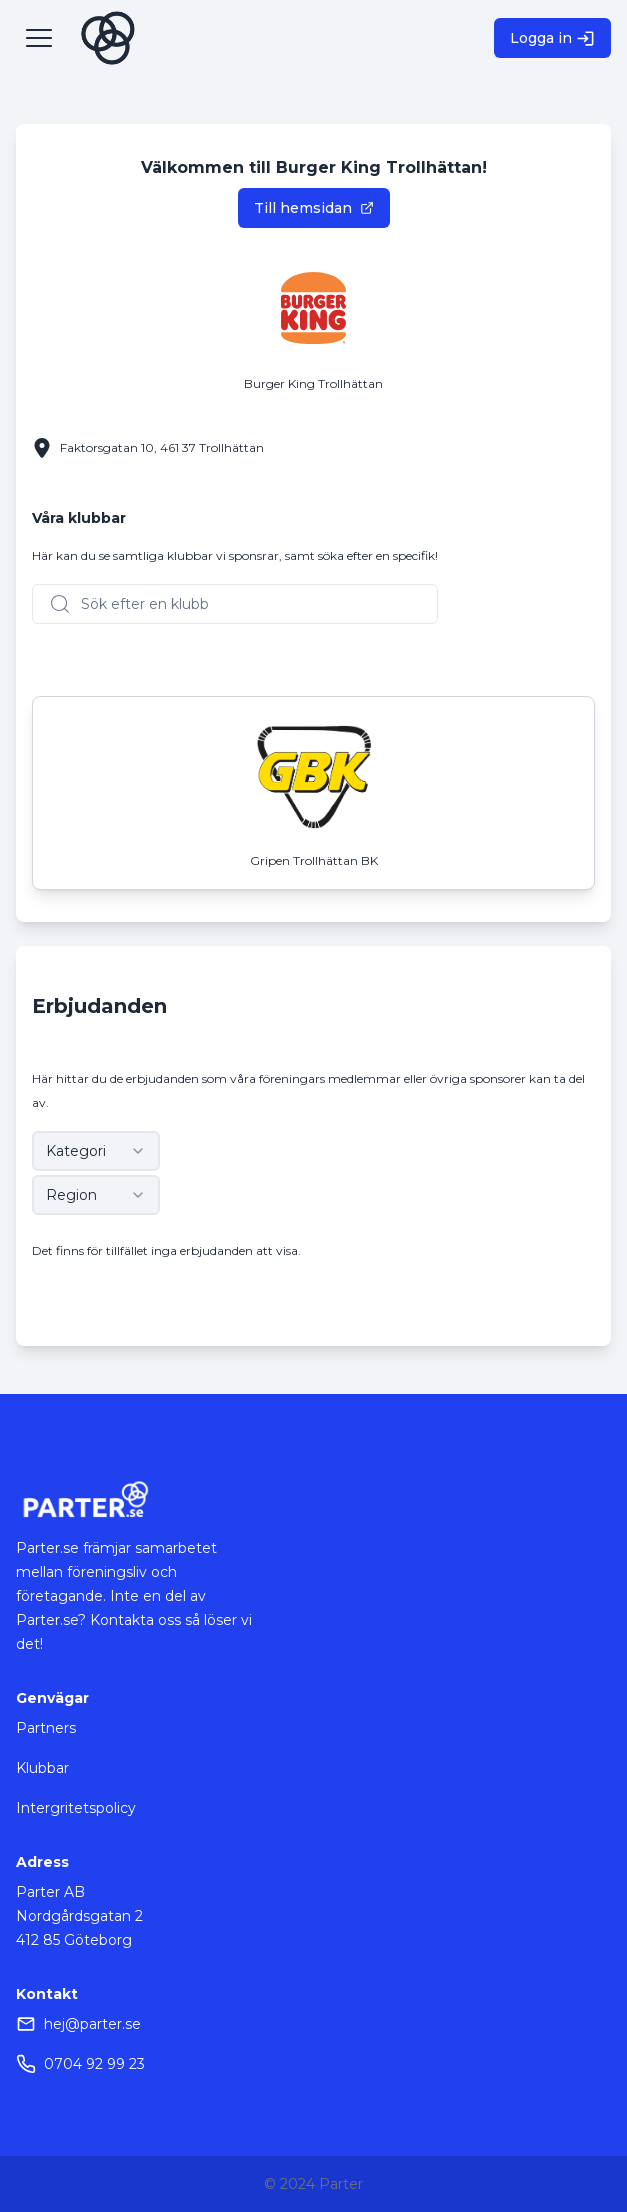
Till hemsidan (314, 208)
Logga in (552, 38)
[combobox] (96, 1151)
